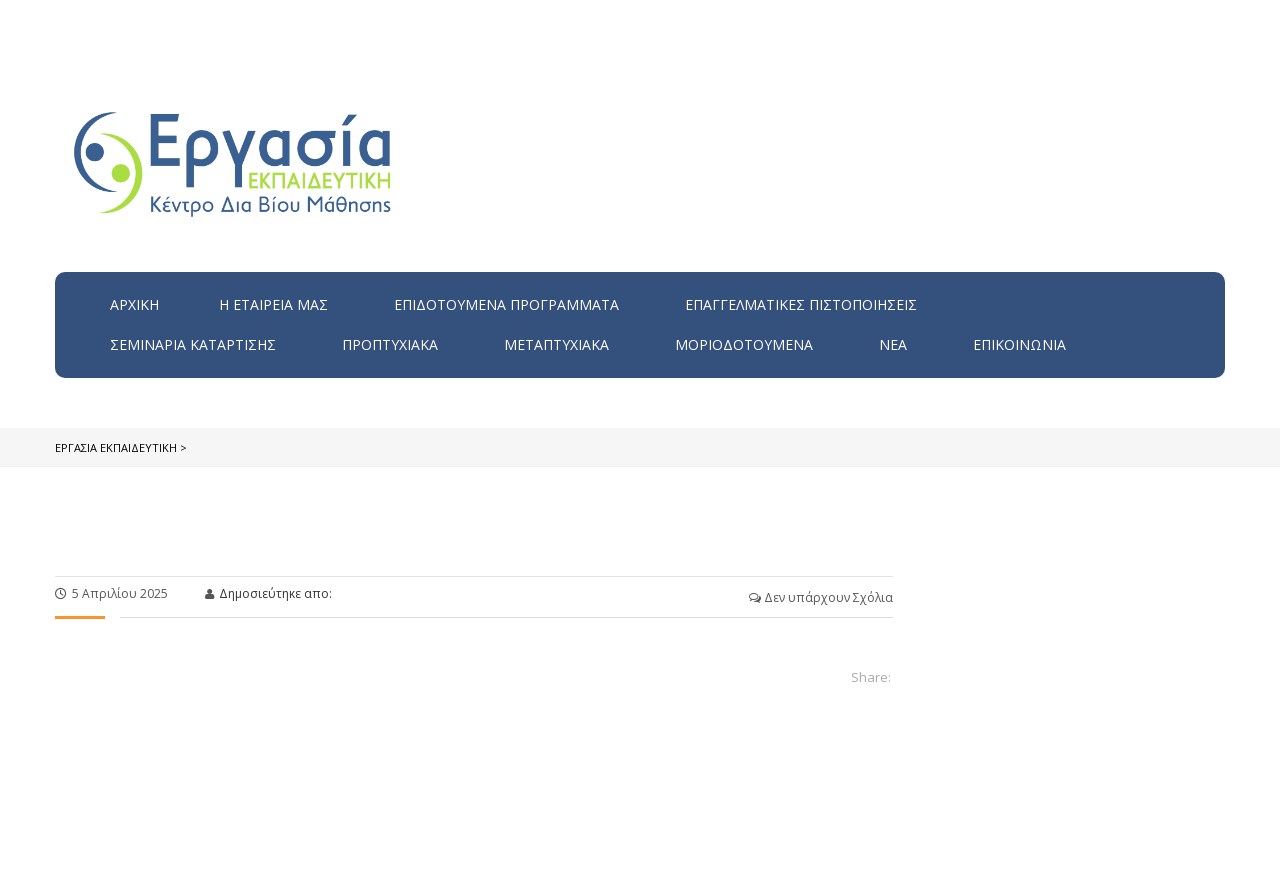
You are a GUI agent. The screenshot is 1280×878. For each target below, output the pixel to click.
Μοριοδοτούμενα (744, 344)
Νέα (893, 344)
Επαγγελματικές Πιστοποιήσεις (801, 304)
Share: (871, 677)
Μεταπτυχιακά (556, 344)
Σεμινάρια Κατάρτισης (193, 344)
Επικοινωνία (1019, 344)
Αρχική (134, 304)
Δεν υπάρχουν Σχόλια (821, 597)
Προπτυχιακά (390, 344)
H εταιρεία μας (273, 304)
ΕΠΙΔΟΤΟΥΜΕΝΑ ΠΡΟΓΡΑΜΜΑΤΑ (506, 304)
